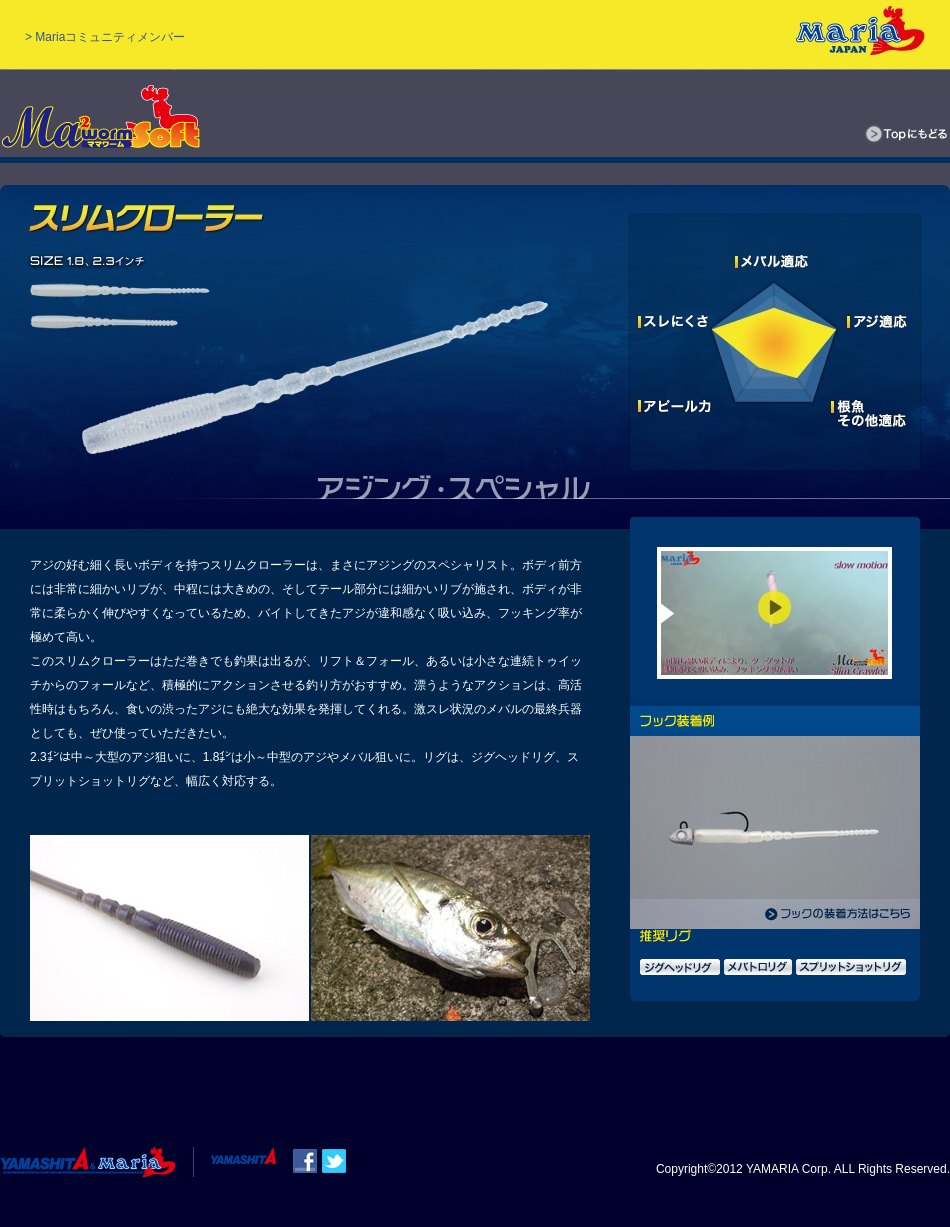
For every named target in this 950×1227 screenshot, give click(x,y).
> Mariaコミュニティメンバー (105, 37)
